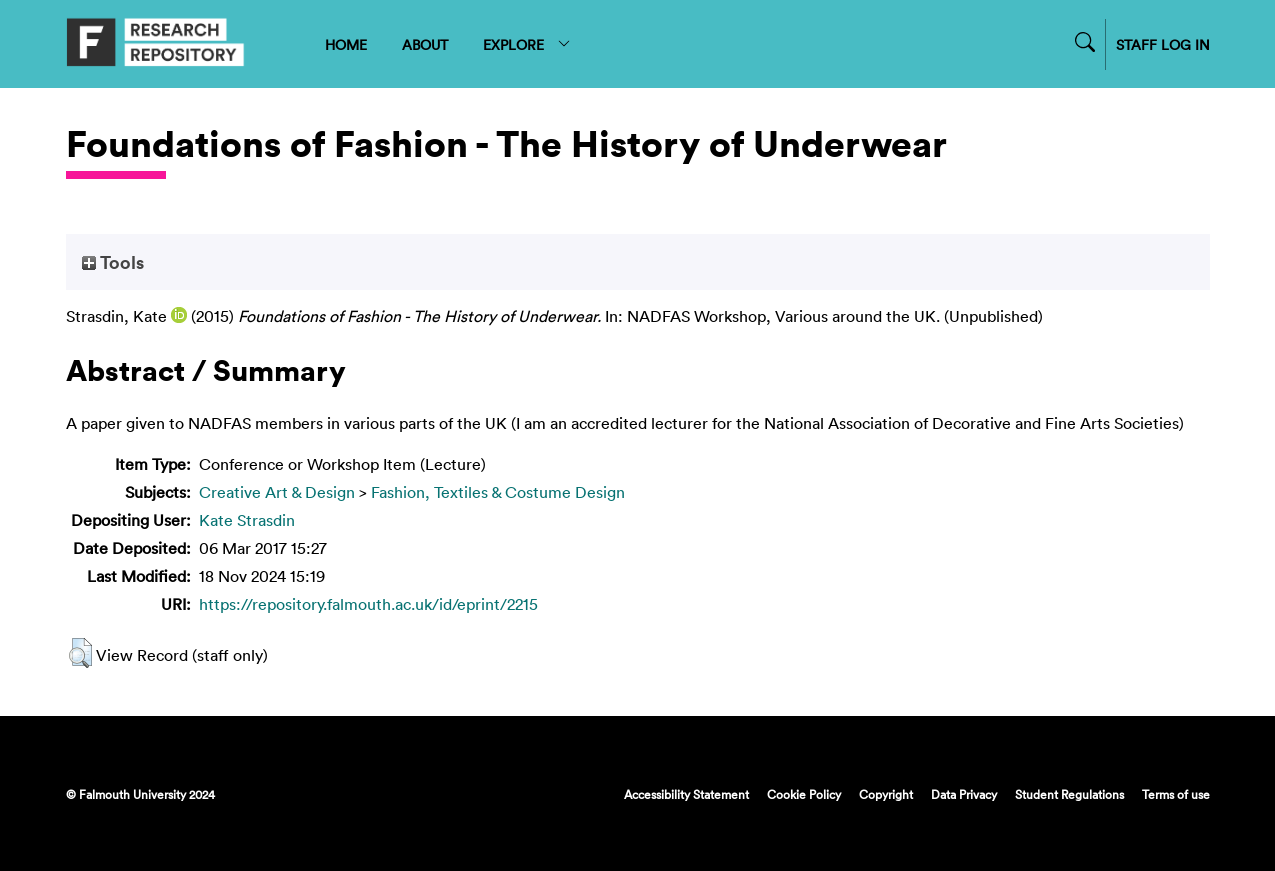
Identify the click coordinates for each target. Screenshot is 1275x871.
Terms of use (1176, 794)
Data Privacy (964, 794)
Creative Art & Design (277, 492)
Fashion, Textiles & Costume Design (498, 492)
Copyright (886, 794)
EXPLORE (527, 44)
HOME (346, 44)
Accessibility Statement (686, 794)
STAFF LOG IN (1163, 44)
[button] (80, 653)
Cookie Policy (804, 794)
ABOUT (425, 44)
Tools (113, 262)
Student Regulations (1069, 794)
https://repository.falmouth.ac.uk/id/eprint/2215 (368, 604)
